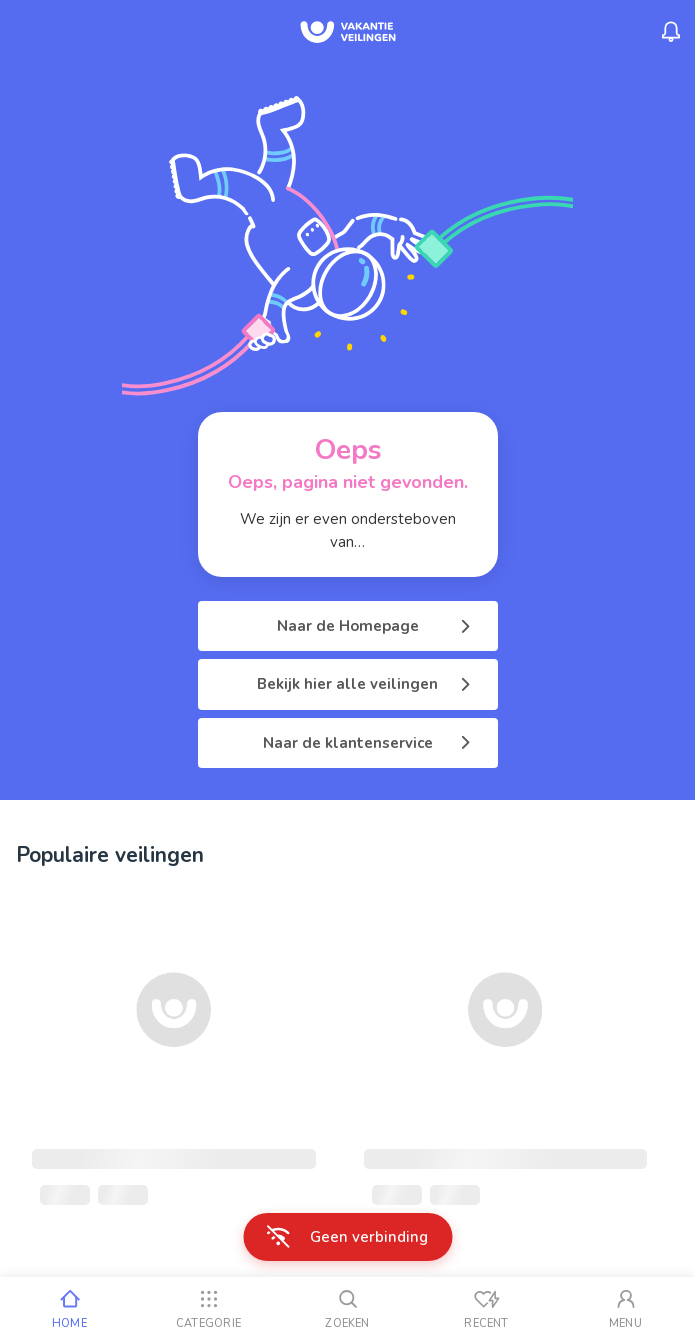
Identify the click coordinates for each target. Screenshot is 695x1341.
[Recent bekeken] (486, 1309)
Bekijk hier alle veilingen (365, 684)
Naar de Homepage (375, 626)
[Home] (69, 1309)
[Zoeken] (347, 1309)
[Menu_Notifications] (671, 32)
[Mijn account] (625, 1309)
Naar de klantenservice (368, 743)
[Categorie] (208, 1309)
